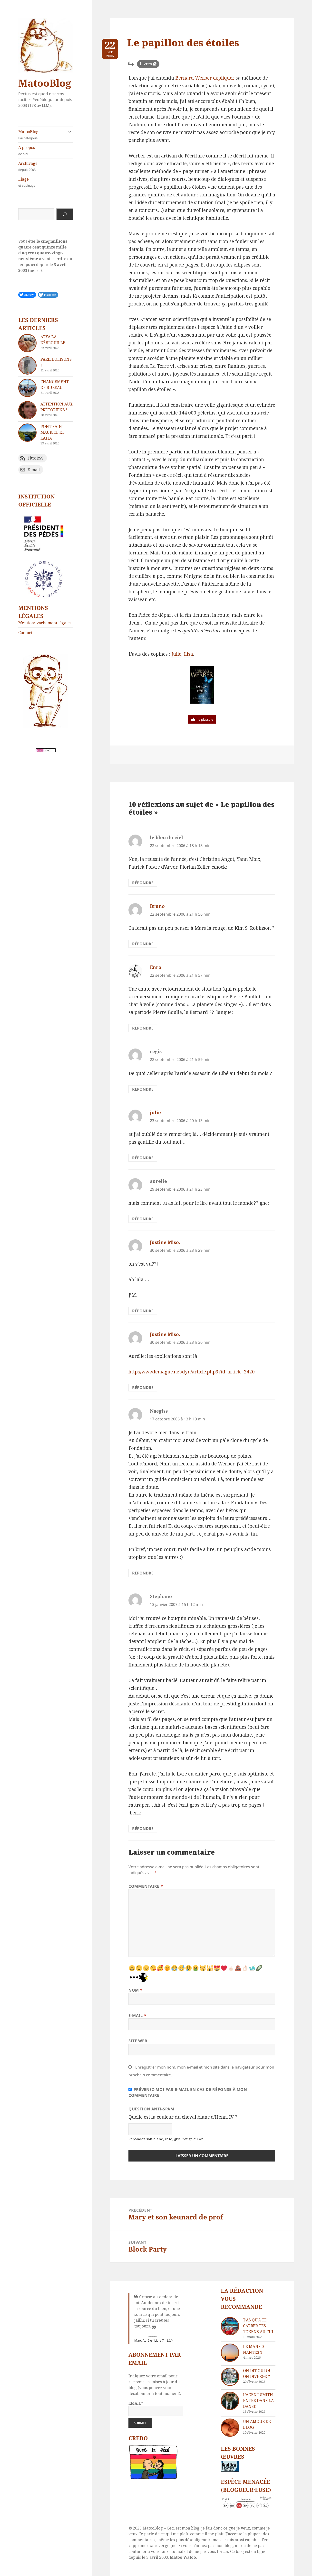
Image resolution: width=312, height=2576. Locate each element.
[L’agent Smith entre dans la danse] (230, 2401)
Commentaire (145, 1886)
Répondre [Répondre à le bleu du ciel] (143, 882)
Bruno (157, 906)
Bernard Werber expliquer (204, 78)
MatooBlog (44, 83)
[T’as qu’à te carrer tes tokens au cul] (230, 2326)
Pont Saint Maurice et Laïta (52, 432)
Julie (176, 654)
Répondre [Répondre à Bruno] (143, 944)
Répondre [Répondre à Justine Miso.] (143, 1311)
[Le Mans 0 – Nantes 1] (230, 2353)
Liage (45, 182)
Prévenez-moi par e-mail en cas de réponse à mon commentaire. (187, 2092)
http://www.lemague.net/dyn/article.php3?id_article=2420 (191, 1372)
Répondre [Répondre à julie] (143, 1157)
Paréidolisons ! (56, 362)
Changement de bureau (54, 384)
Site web (137, 2040)
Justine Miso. (165, 1242)
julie (155, 1112)
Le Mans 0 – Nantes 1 (255, 2349)
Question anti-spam (151, 2109)
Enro (155, 967)
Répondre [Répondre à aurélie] (143, 1219)
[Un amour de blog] (230, 2428)
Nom (135, 1990)
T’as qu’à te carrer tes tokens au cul (258, 2325)
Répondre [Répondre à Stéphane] (143, 1828)
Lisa (188, 654)
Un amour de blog (257, 2424)
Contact (25, 632)
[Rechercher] (64, 214)
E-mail (137, 2015)
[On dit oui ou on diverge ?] (230, 2377)
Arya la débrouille (52, 339)
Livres (146, 63)
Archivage (45, 166)
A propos (45, 150)
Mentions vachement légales (44, 623)
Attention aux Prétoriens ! (56, 407)
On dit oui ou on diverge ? (257, 2373)
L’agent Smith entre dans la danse (258, 2400)
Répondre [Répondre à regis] (143, 1089)
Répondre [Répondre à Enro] (143, 1028)
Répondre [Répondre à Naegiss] (143, 1573)
